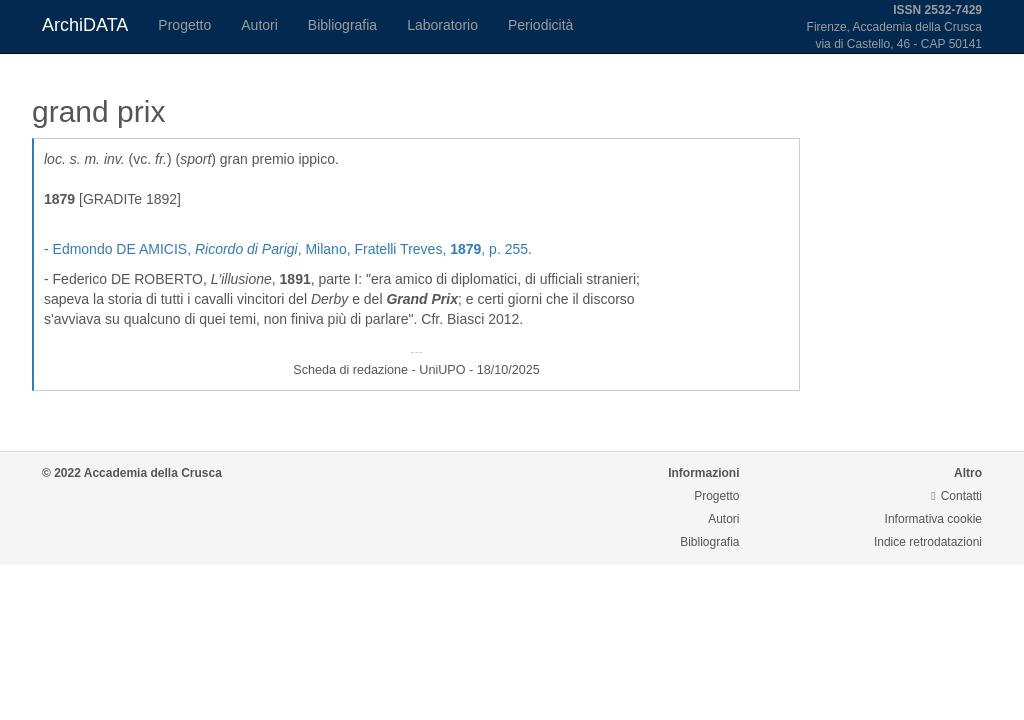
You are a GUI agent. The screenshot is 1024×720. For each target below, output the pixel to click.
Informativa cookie (933, 519)
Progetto (184, 25)
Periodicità (540, 25)
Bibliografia (342, 25)
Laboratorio (442, 25)
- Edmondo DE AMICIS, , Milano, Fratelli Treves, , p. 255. (288, 249)
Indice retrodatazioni (928, 542)
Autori (259, 25)
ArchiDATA (85, 25)
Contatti (956, 496)
